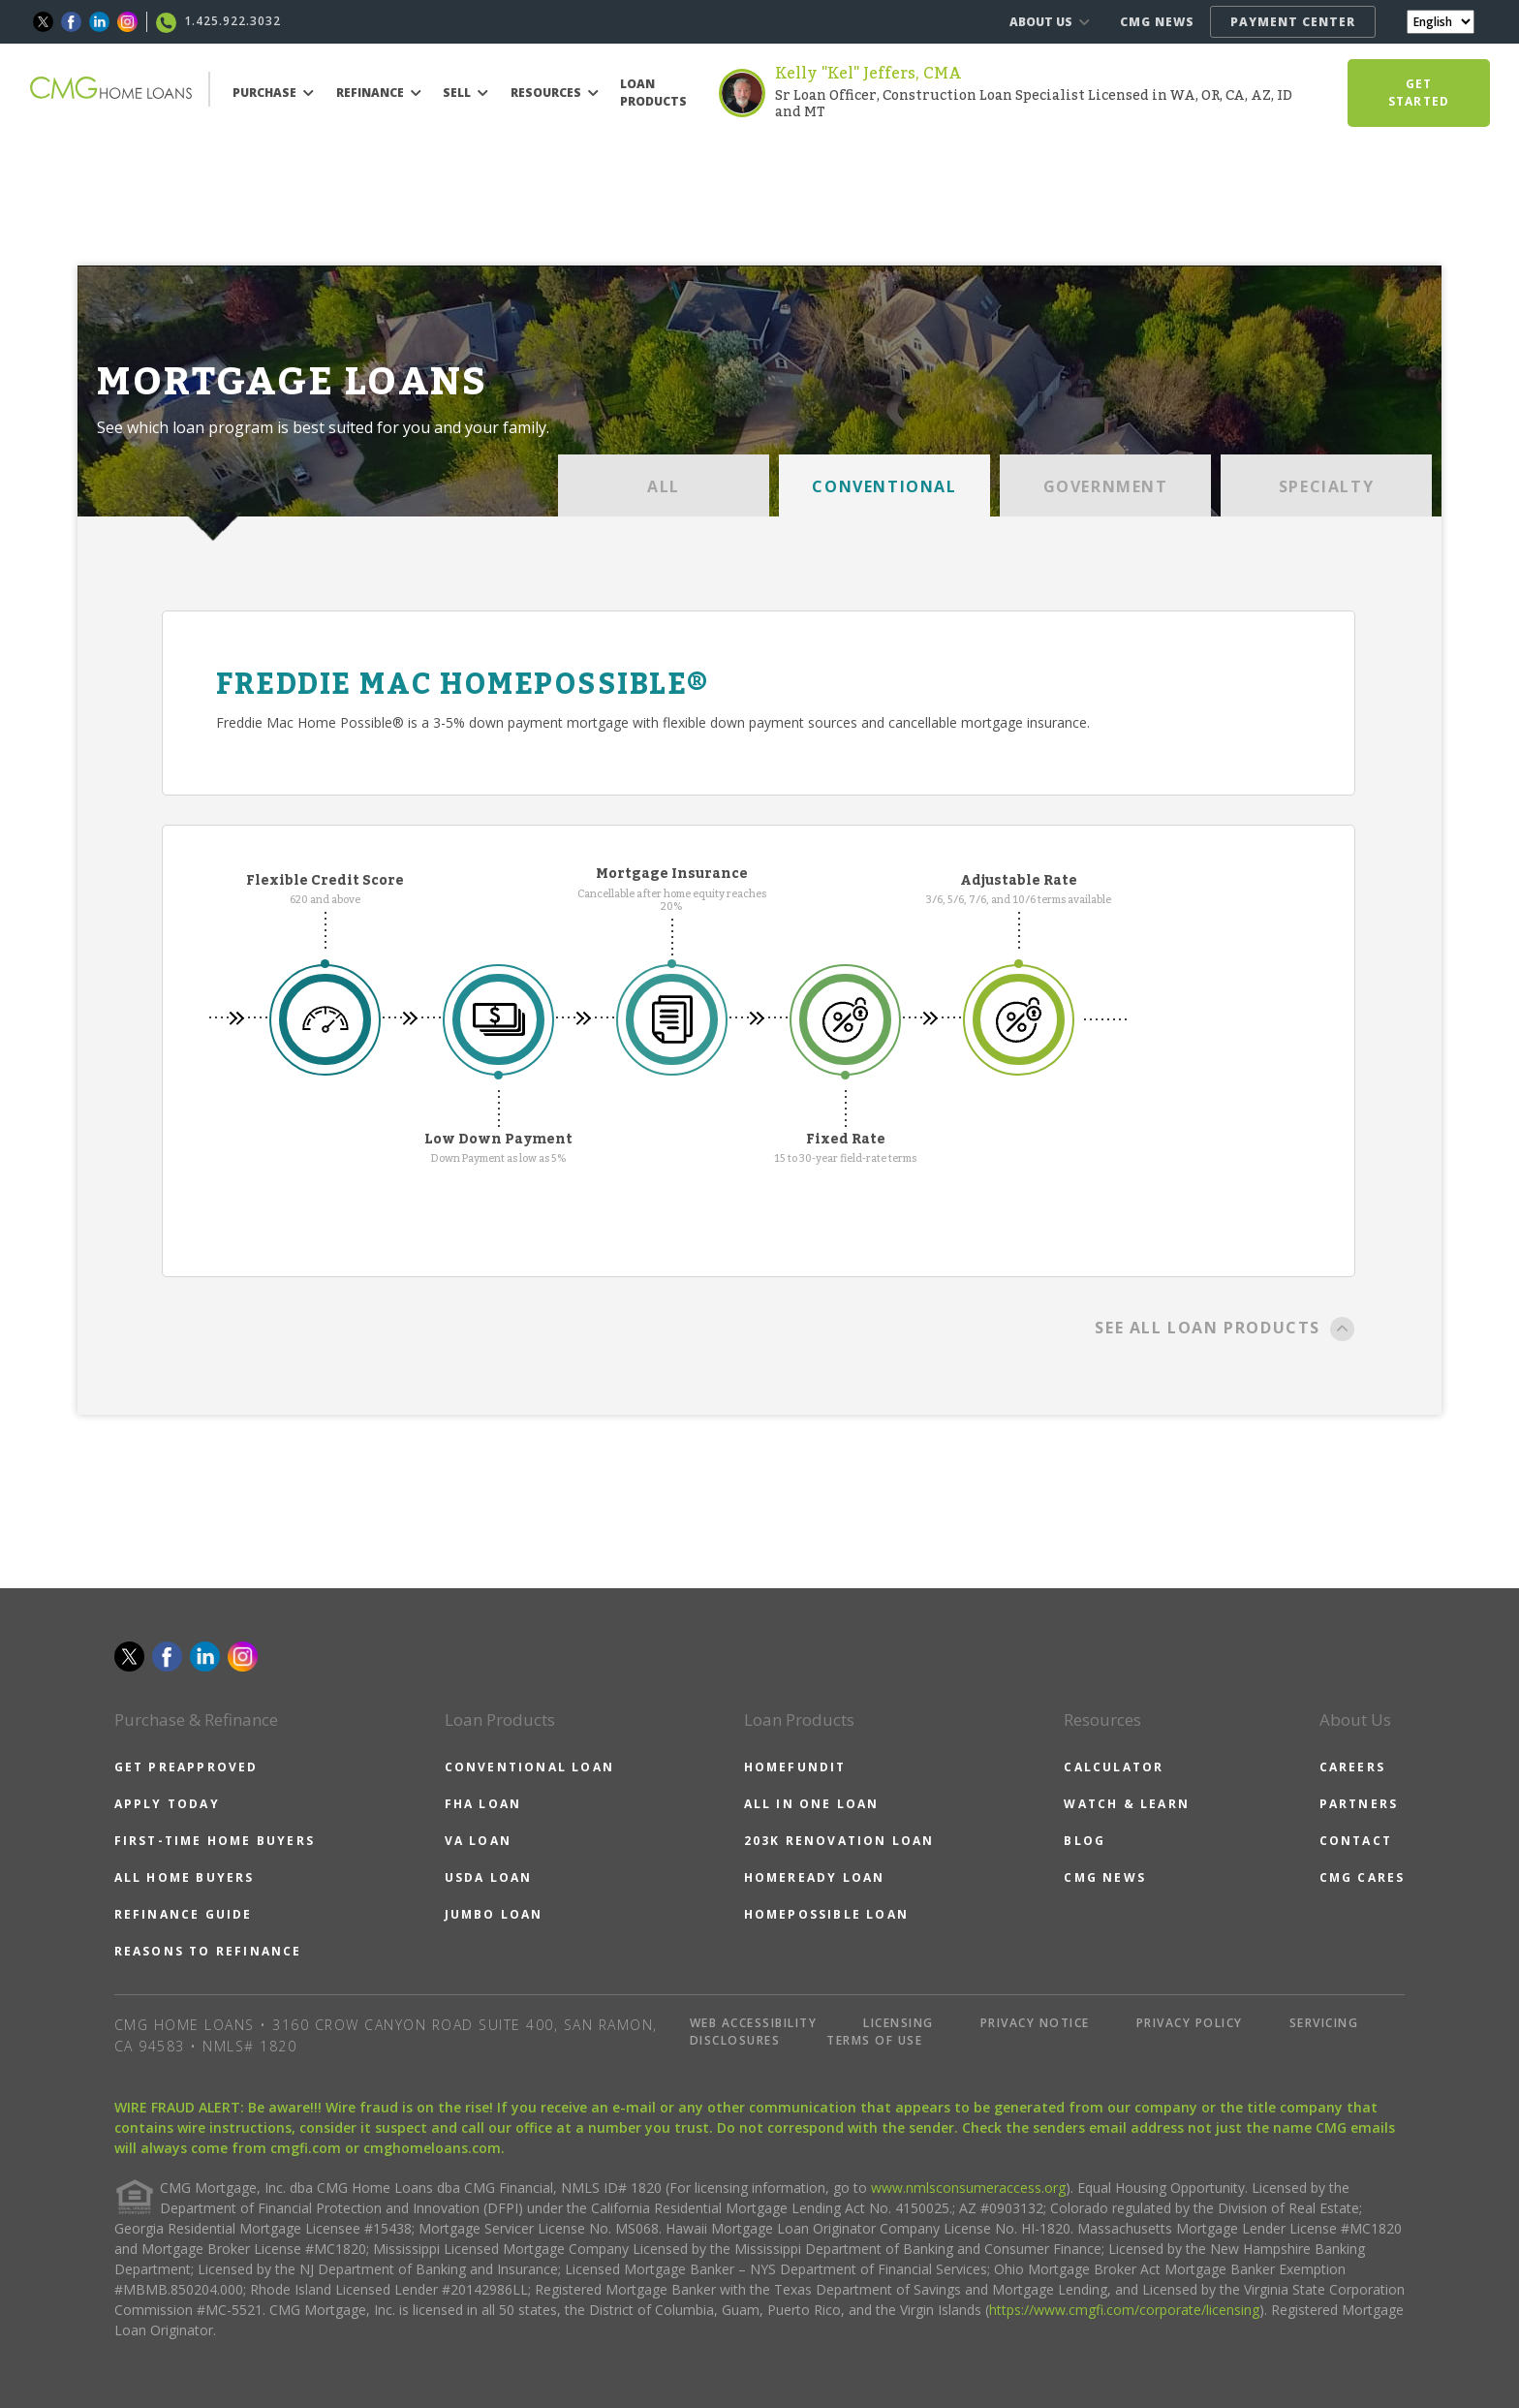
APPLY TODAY (167, 1804)
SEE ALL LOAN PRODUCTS (1225, 1329)
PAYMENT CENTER (1292, 22)
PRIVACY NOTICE (1035, 2023)
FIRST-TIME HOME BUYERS (214, 1840)
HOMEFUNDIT (795, 1767)
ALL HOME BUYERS (184, 1877)
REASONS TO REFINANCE (208, 1951)
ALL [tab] (663, 486)
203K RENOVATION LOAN (839, 1840)
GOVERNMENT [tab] (1105, 486)
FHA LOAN (483, 1804)
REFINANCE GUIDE (183, 1914)
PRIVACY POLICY (1189, 2023)
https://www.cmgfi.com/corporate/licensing (1124, 2309)
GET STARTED (1418, 92)
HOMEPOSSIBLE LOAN (826, 1914)
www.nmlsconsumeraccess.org (968, 2187)
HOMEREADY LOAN (814, 1877)
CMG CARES (1362, 1877)
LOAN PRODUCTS (653, 92)
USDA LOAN (489, 1877)
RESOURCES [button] (555, 92)
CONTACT (1355, 1840)
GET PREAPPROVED (186, 1767)
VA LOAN (478, 1840)
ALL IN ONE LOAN (812, 1804)
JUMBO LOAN (494, 1914)
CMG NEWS (1157, 22)
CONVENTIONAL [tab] (884, 486)
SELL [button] (465, 92)
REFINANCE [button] (378, 92)
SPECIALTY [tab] (1326, 486)
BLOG (1084, 1840)
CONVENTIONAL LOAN (529, 1767)
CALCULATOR (1113, 1767)
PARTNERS (1359, 1804)
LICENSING (898, 2023)
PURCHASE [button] (273, 92)
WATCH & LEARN (1127, 1804)
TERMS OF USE (874, 2040)
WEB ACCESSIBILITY (754, 2023)
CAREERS (1352, 1767)
